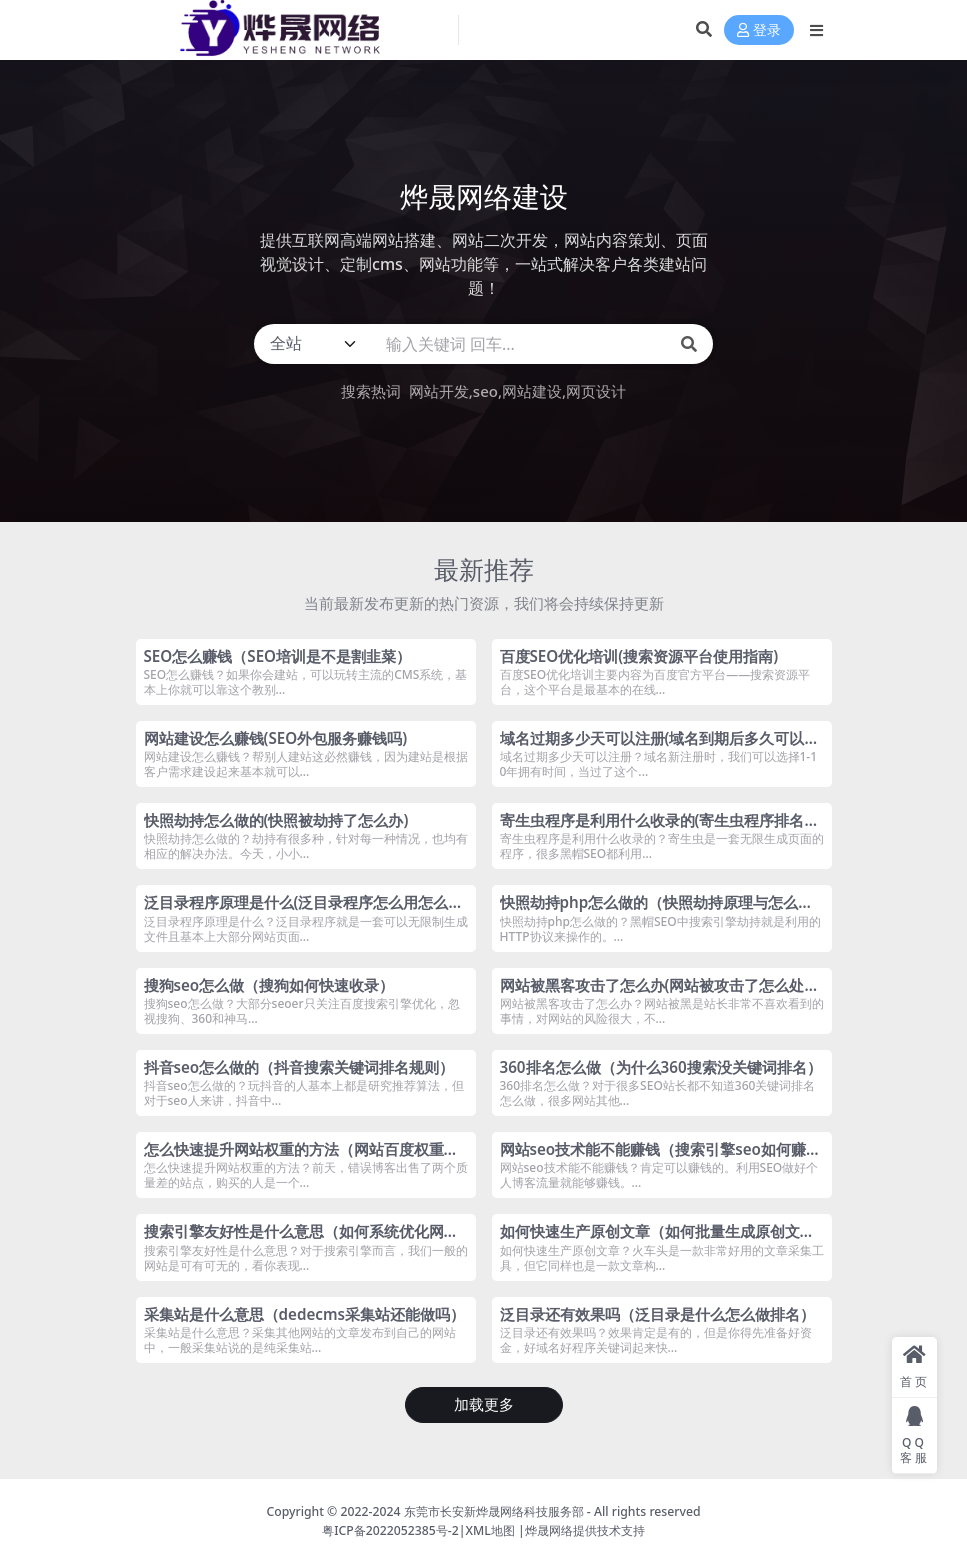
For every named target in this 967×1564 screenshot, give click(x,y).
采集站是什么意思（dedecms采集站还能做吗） (304, 1314)
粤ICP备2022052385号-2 (390, 1530)
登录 (759, 30)
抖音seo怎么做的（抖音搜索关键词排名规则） (299, 1067)
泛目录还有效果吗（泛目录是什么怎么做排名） (657, 1314)
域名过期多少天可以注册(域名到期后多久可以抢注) (660, 747)
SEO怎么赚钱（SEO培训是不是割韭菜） (278, 656)
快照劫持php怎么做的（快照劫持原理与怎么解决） (657, 911)
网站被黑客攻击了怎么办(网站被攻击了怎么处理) (652, 994)
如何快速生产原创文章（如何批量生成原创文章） (650, 1240)
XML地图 (490, 1530)
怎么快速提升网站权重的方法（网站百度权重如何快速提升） (301, 1158)
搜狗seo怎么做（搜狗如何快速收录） (269, 985)
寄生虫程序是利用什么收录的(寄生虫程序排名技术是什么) (660, 829)
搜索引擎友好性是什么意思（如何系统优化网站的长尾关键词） (301, 1240)
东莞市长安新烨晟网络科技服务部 (494, 1511)
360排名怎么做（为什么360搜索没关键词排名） (661, 1067)
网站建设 (532, 391)
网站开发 (439, 391)
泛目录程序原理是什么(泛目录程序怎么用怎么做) (296, 911)
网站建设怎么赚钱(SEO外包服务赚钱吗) (276, 738)
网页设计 (596, 391)
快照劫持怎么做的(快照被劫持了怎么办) (276, 820)
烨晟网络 (549, 1530)
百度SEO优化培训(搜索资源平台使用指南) (639, 656)
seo (485, 391)
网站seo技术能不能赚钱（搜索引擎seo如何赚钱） (653, 1158)
